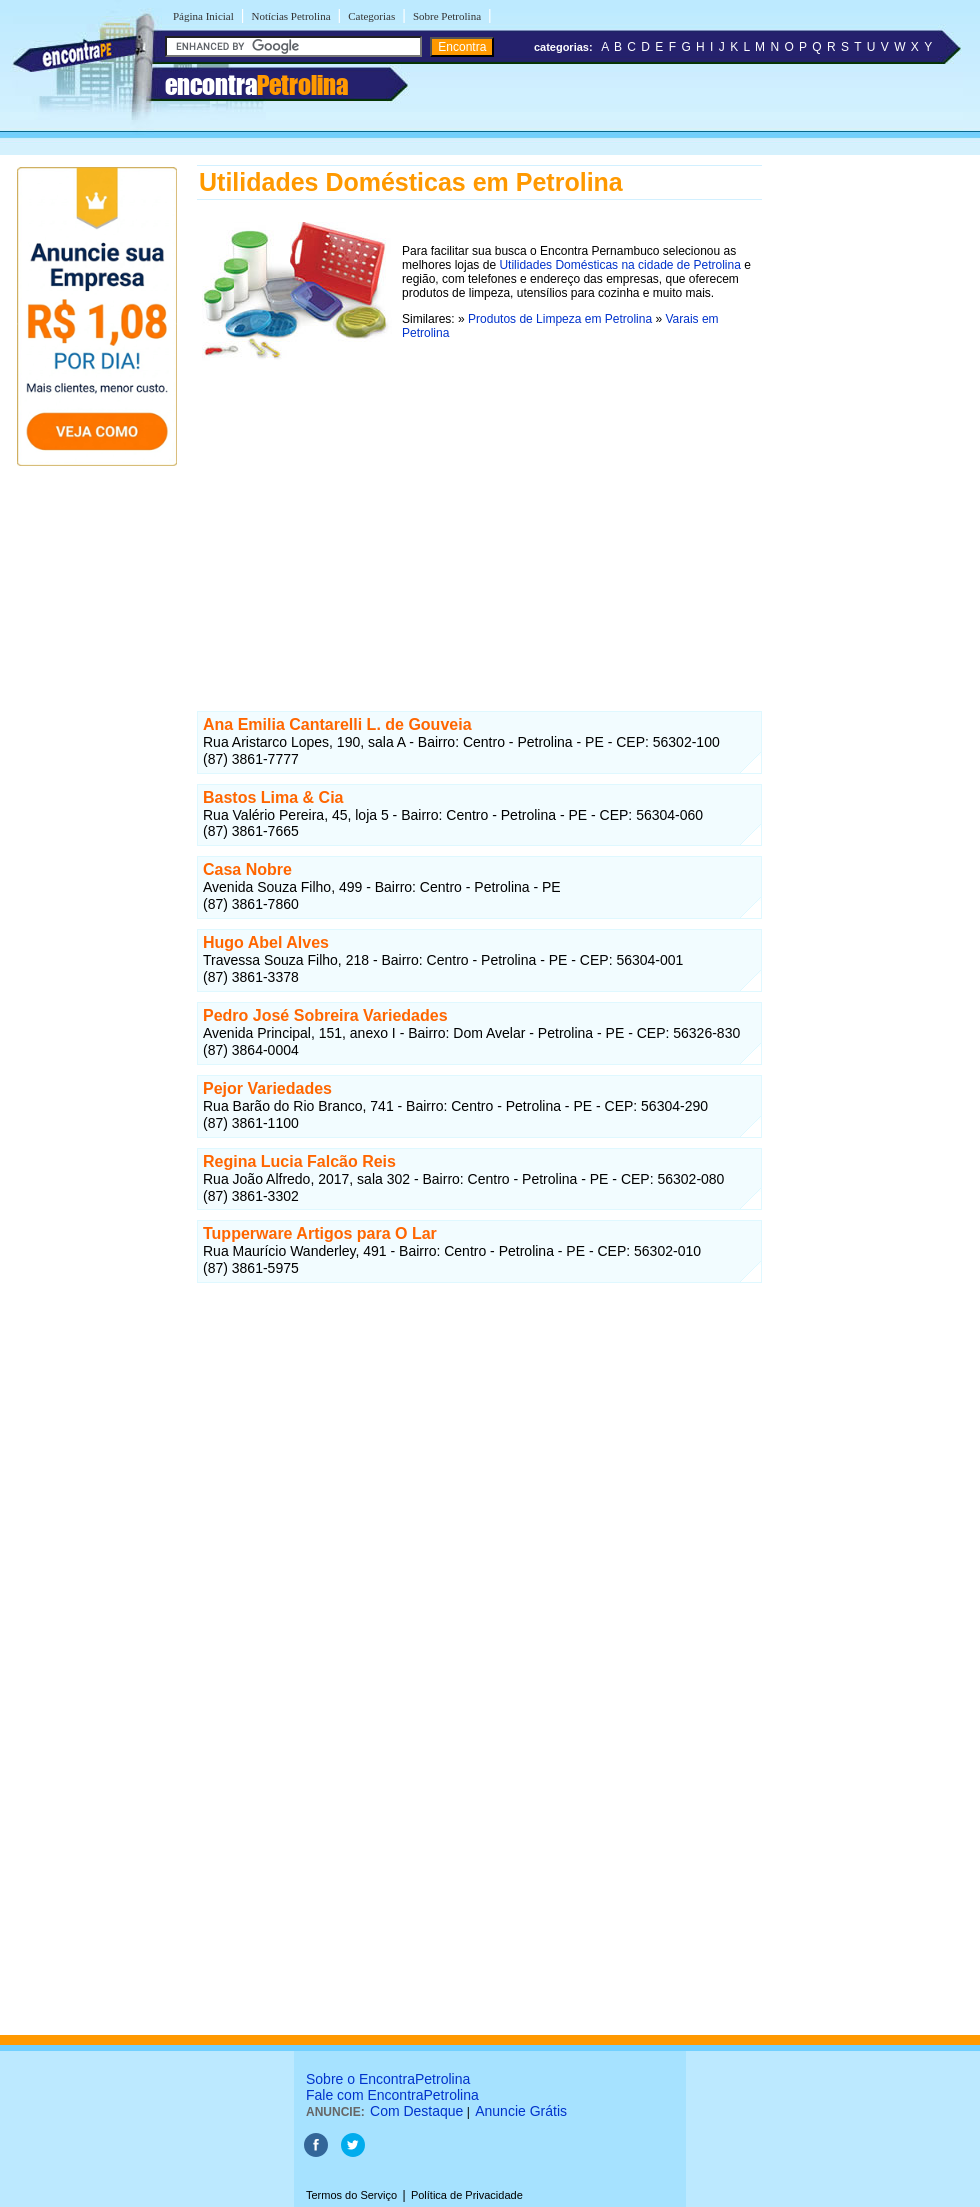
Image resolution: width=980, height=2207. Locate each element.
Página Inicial (203, 16)
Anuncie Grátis (521, 2111)
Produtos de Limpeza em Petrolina (560, 319)
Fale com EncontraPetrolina (392, 2095)
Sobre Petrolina (447, 16)
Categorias (371, 16)
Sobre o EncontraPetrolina (388, 2079)
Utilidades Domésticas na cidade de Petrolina (619, 265)
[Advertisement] (479, 507)
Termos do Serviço (351, 2195)
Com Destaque (416, 2111)
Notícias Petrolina (290, 16)
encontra (256, 85)
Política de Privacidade (467, 2195)
